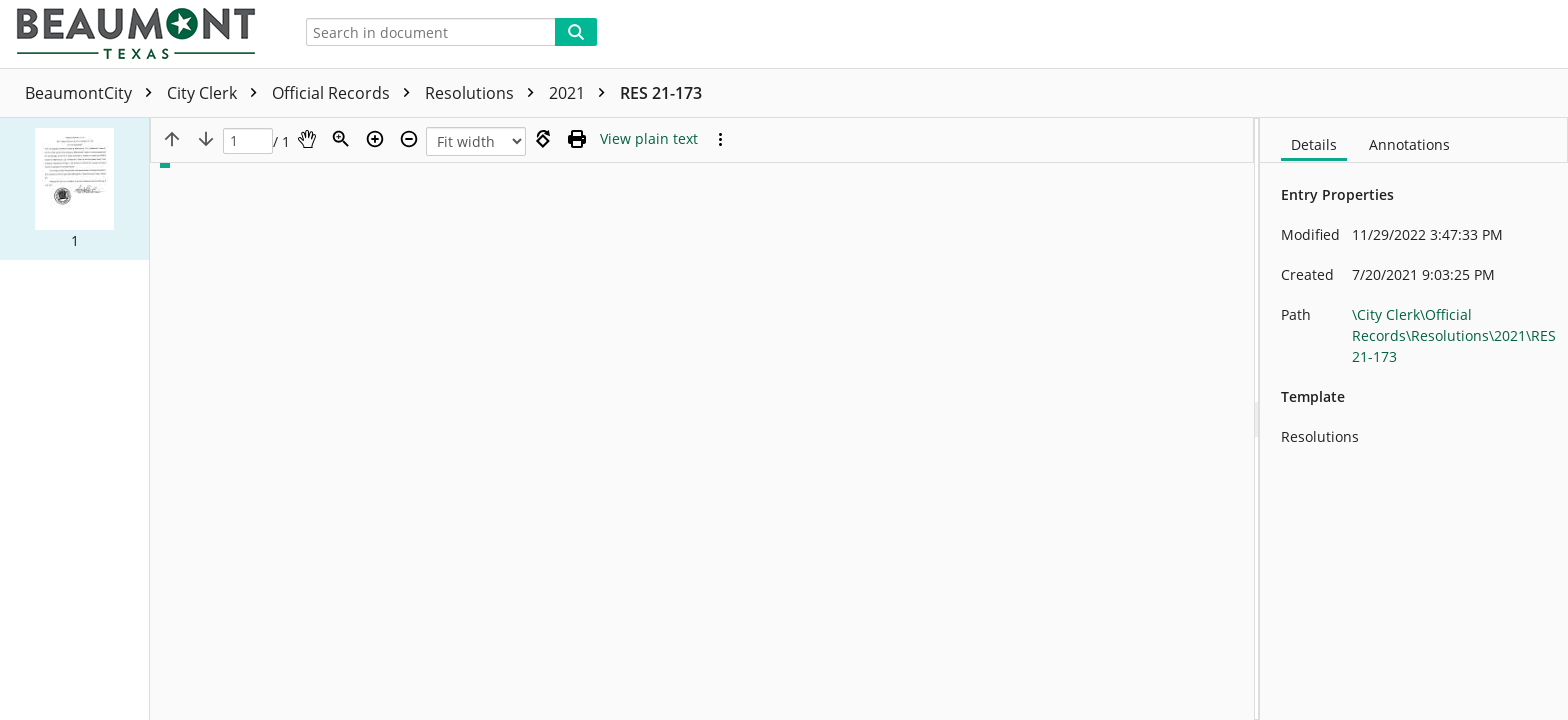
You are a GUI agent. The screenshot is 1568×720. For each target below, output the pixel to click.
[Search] (576, 32)
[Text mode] (649, 139)
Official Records (346, 93)
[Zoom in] (375, 139)
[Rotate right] (543, 139)
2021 (582, 93)
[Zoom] (341, 139)
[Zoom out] (409, 139)
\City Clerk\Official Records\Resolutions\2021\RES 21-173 (1454, 335)
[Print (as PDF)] (577, 139)
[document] (1414, 419)
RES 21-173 (661, 93)
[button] (74, 189)
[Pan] (307, 139)
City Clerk (217, 93)
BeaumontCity (93, 93)
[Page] (248, 141)
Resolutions (484, 93)
